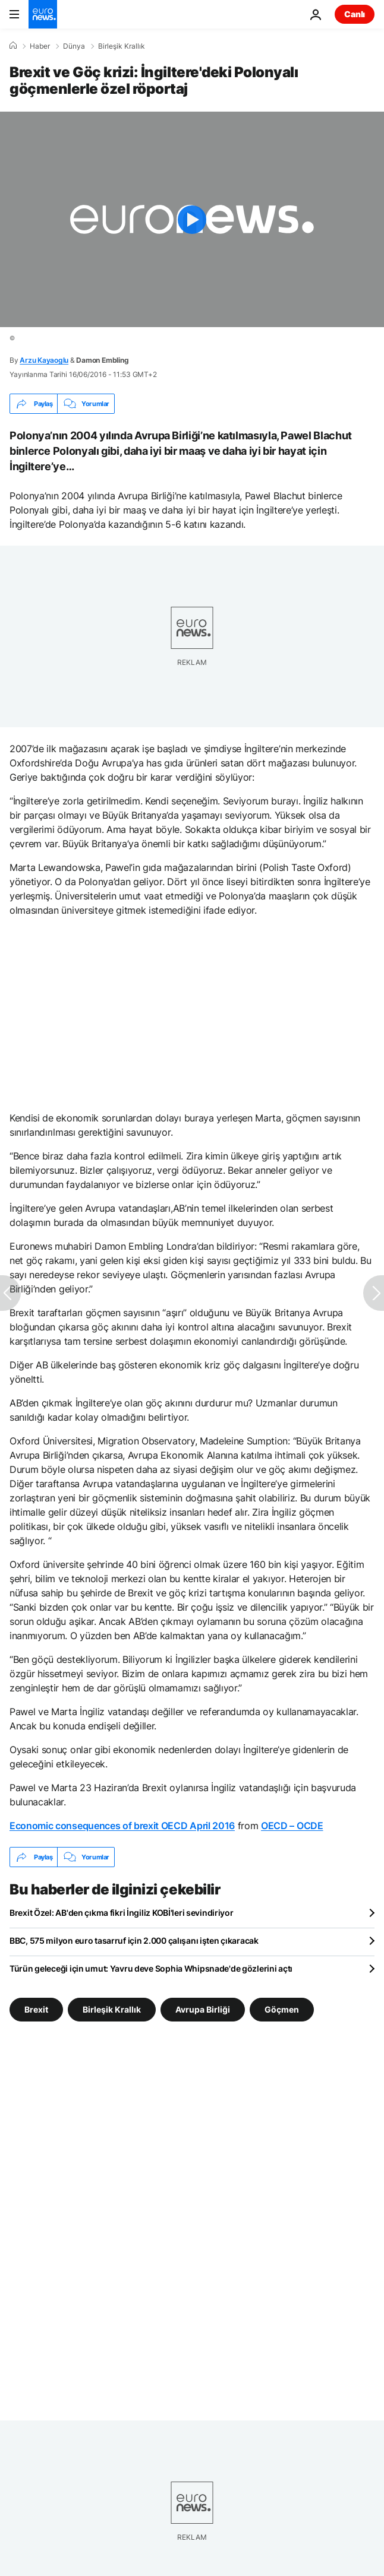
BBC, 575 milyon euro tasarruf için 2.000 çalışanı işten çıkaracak (134, 1940)
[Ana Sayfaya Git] (43, 14)
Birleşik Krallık (121, 46)
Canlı (354, 14)
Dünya (74, 46)
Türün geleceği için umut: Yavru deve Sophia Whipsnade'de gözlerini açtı (151, 1968)
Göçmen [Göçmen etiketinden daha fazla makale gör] (282, 2009)
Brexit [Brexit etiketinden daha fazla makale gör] (36, 2009)
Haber (40, 46)
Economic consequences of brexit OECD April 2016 (122, 1826)
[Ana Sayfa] (13, 46)
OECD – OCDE (292, 1826)
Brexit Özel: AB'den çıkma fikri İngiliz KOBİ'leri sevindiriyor (122, 1913)
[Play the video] (192, 219)
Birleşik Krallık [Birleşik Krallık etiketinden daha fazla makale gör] (112, 2009)
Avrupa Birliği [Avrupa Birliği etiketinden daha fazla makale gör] (202, 2009)
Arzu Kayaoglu (44, 360)
